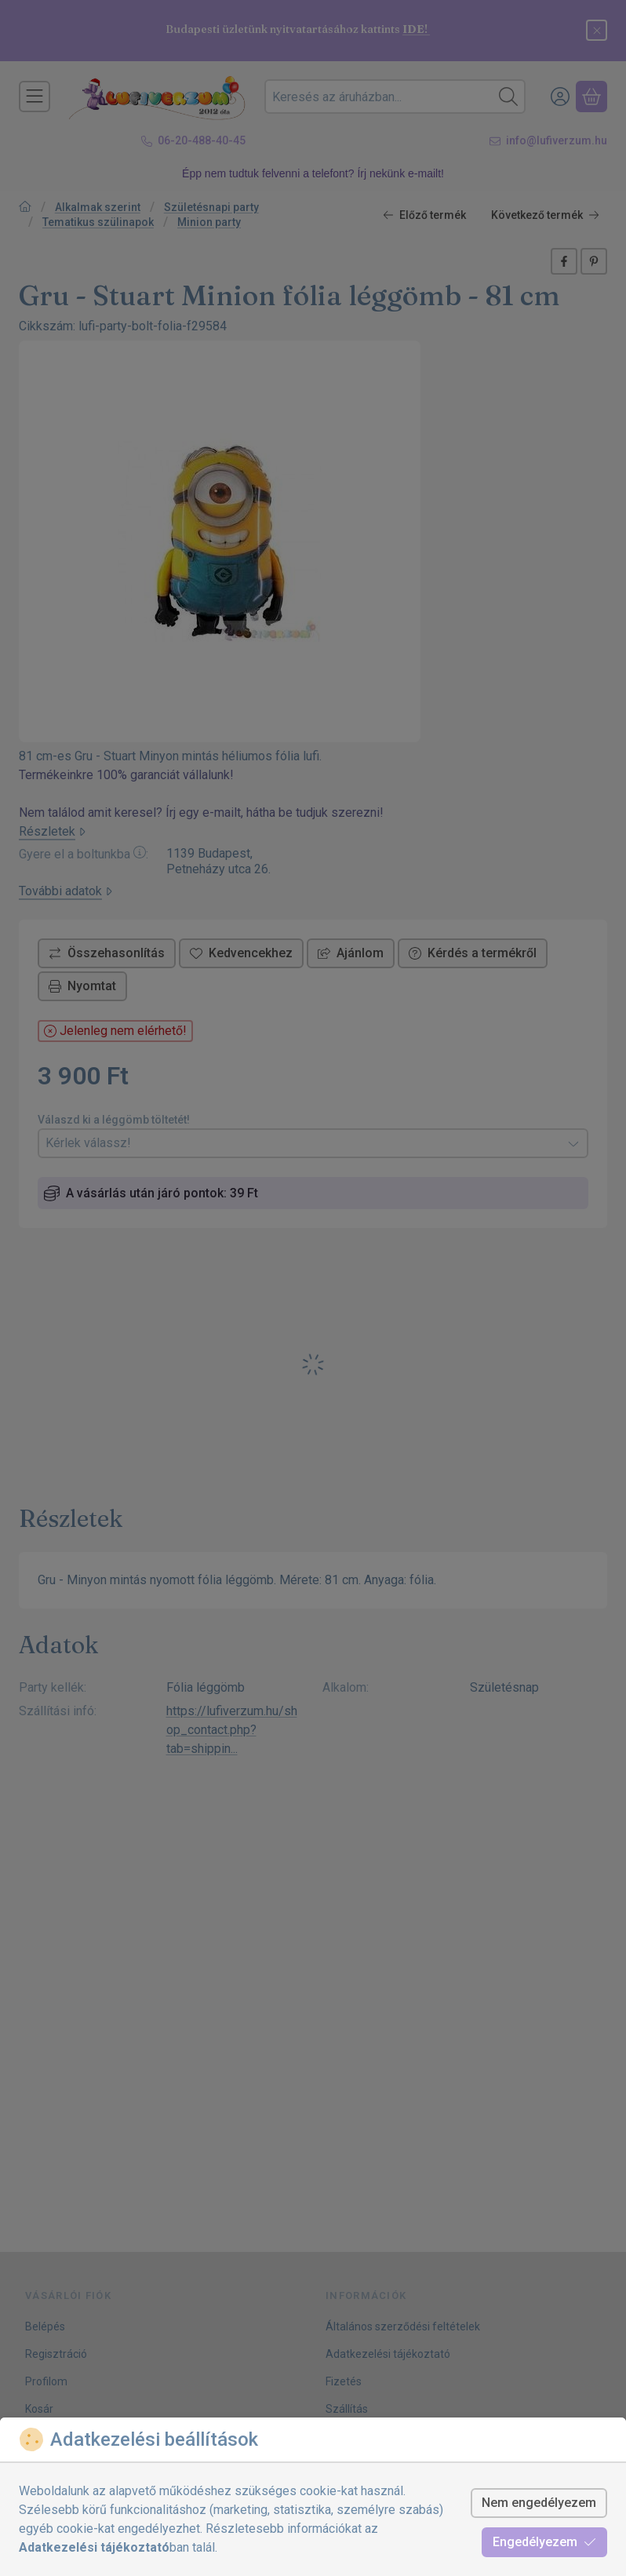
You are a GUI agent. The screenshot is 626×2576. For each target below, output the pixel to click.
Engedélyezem (544, 2541)
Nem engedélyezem (539, 2502)
